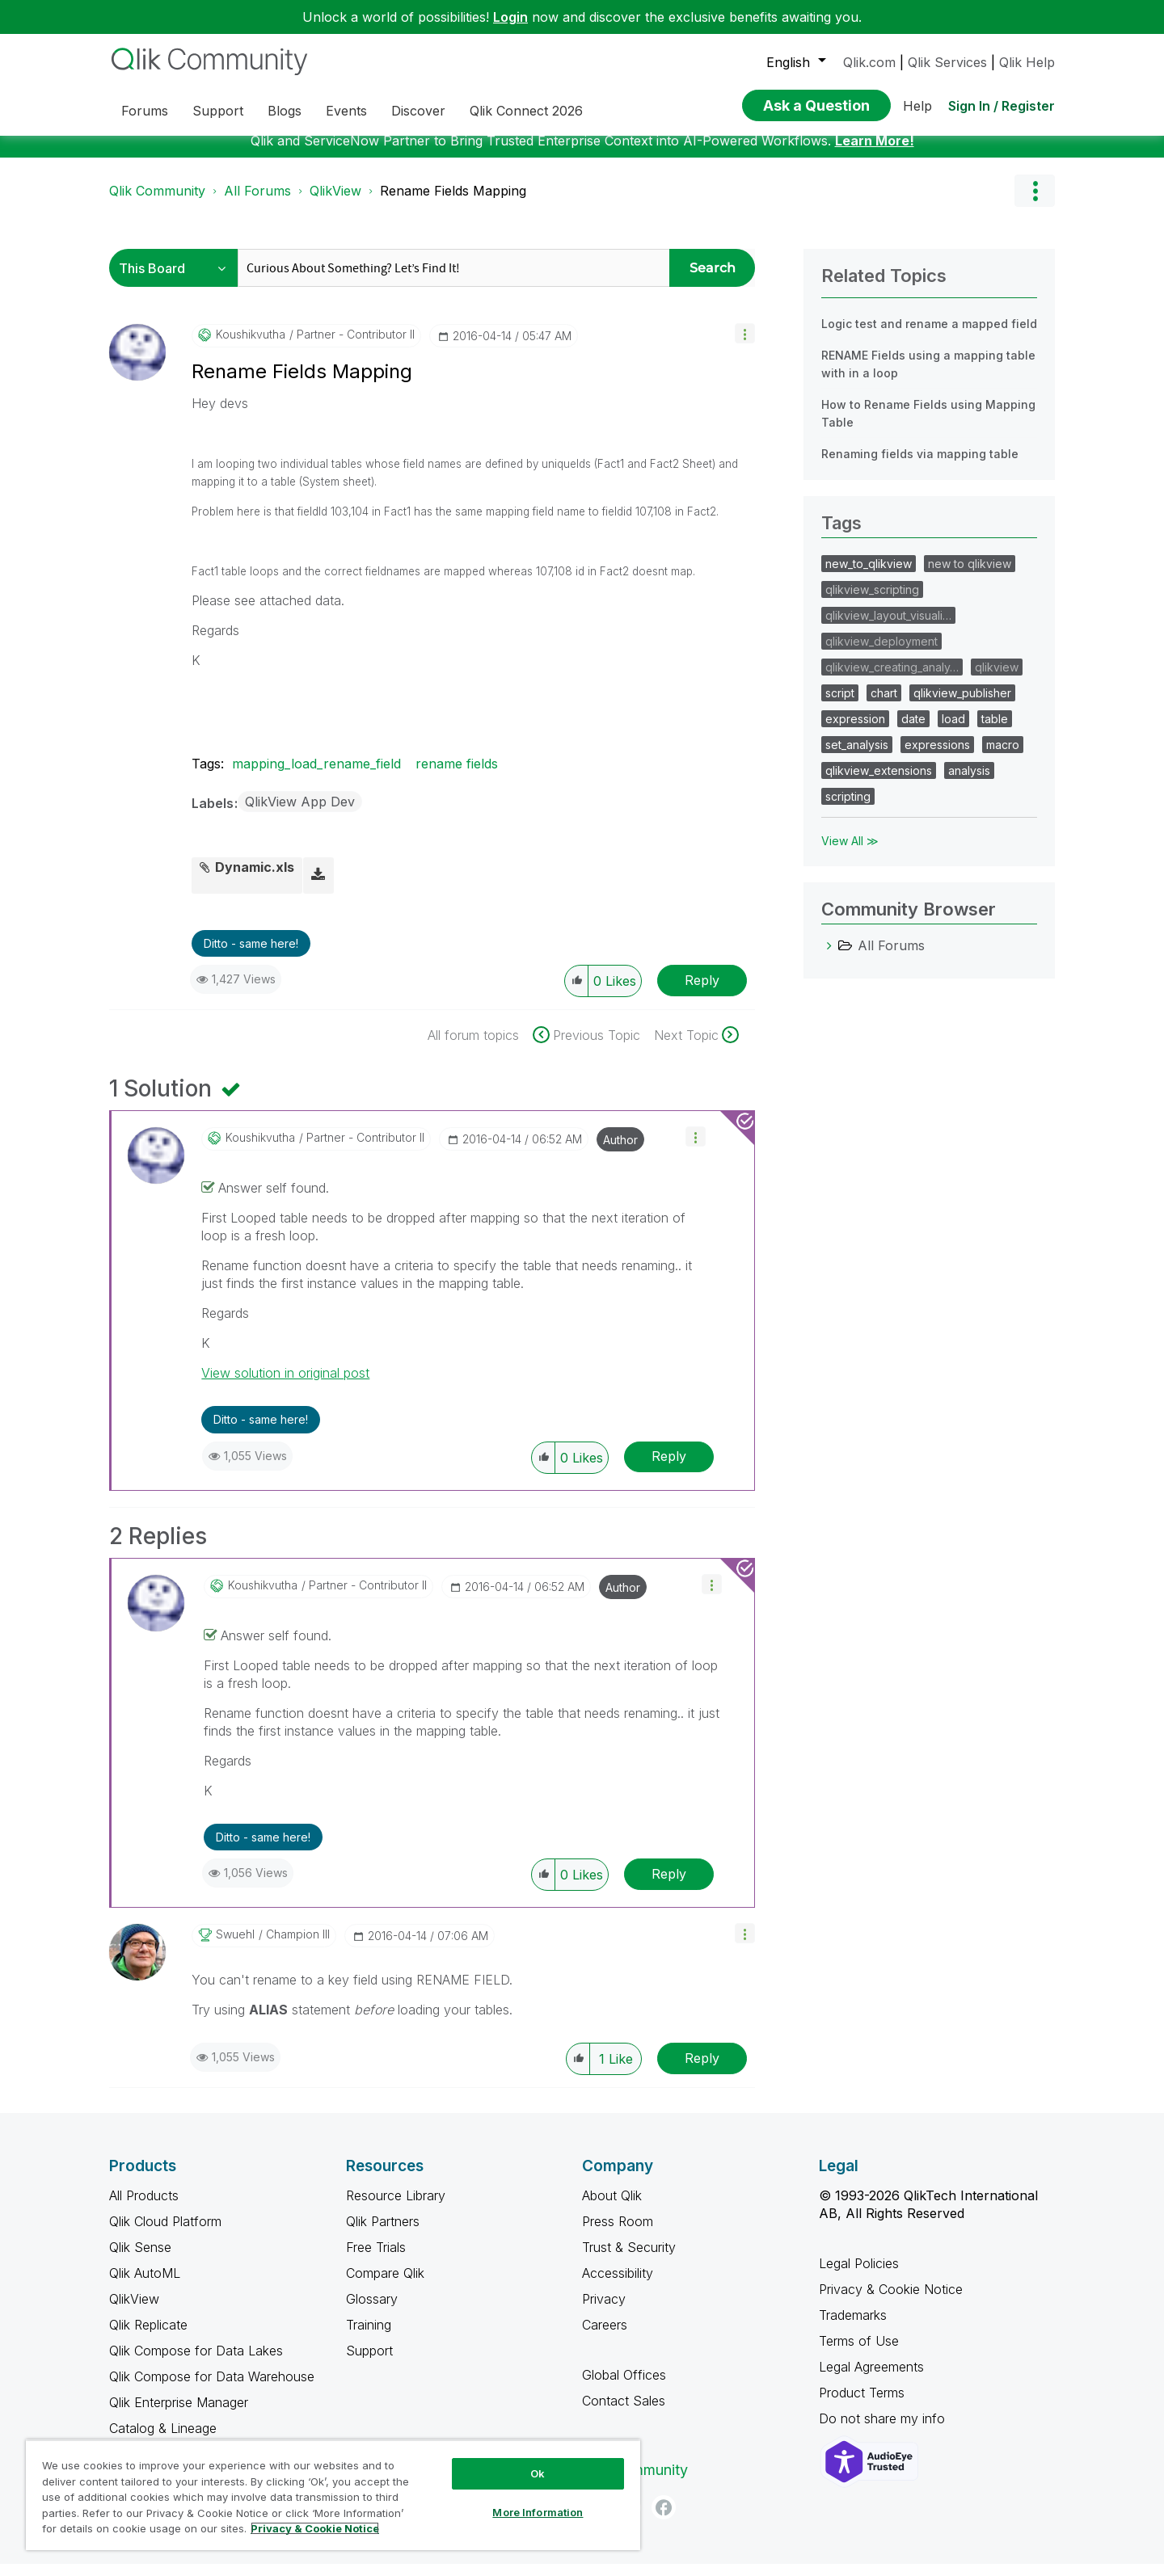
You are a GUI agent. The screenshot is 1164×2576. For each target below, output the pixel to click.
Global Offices (624, 2387)
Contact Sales (623, 2413)
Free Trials (376, 2259)
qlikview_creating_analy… (892, 679)
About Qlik (612, 2207)
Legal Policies (859, 2275)
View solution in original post (285, 1385)
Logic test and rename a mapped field (929, 336)
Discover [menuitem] (418, 111)
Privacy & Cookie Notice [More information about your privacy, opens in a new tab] (315, 2528)
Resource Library (395, 2207)
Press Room (617, 2233)
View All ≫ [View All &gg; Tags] (850, 853)
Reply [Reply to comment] (669, 1468)
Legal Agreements (871, 2379)
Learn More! (874, 153)
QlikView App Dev (300, 813)
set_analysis (856, 757)
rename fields (456, 776)
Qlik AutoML (144, 2285)
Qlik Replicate (148, 2337)
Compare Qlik (385, 2285)
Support (369, 2363)
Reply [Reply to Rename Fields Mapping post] (702, 992)
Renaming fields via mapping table (919, 466)
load (953, 731)
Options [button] (1034, 203)
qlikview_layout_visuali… (888, 627)
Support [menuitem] (217, 111)
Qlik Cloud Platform (165, 2233)
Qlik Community (157, 203)
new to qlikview (969, 576)
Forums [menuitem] (144, 111)
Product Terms (862, 2405)
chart (884, 705)
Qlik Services (947, 62)
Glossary (372, 2311)
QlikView (335, 203)
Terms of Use (859, 2353)
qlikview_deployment (881, 653)
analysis (969, 782)
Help (917, 106)
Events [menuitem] (346, 111)
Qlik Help (1027, 62)
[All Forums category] (829, 957)
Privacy (604, 2311)
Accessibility (617, 2285)
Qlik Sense (140, 2259)
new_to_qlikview (868, 576)
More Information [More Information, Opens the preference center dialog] (537, 2512)
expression (855, 731)
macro (1002, 757)
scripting (848, 808)
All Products (144, 2207)
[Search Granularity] (177, 280)
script (839, 705)
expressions (937, 757)
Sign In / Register (1001, 106)
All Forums (257, 203)
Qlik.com (869, 62)
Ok (537, 2473)
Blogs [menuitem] (285, 111)
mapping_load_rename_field (316, 776)
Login (510, 17)
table (994, 731)
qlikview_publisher (962, 705)
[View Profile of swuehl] (235, 1946)
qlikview (996, 679)
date (913, 731)
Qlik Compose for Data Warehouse (211, 2388)
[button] (745, 345)
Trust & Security (629, 2259)
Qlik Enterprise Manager (178, 2414)
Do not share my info (884, 2430)
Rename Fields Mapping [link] (453, 203)
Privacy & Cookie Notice (891, 2301)
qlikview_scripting (872, 601)
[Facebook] (664, 2519)
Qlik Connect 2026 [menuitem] (526, 111)
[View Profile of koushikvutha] (250, 346)
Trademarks (853, 2327)
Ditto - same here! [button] (251, 955)
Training (368, 2337)
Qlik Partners (383, 2233)
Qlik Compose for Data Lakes (196, 2363)
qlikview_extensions (878, 782)
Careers (604, 2337)
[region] (333, 2494)
